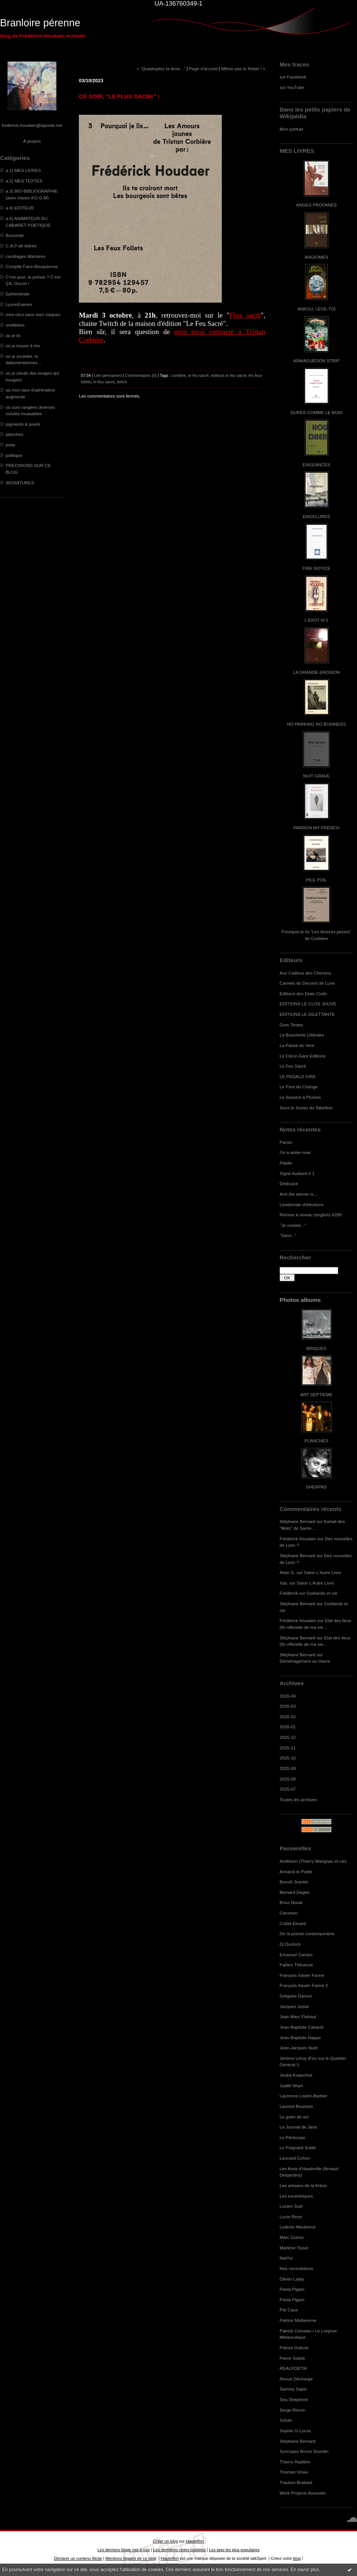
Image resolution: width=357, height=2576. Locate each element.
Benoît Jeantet (294, 1881)
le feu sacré (198, 375)
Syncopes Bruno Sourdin (304, 2451)
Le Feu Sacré (293, 1066)
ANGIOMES (316, 257)
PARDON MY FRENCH (316, 827)
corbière (179, 375)
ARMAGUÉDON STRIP (316, 360)
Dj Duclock (290, 1944)
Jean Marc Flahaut (298, 2016)
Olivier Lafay (292, 2278)
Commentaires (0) (141, 375)
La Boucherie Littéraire (302, 1034)
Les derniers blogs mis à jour (123, 2549)
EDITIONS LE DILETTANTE (307, 1014)
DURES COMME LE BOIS (316, 412)
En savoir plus (304, 2569)
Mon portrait (291, 129)
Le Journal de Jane (298, 2126)
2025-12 (288, 1737)
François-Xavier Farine (302, 1975)
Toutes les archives (298, 1799)
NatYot (286, 2257)
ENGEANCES (316, 464)
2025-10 (288, 1757)
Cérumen (289, 1912)
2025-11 (288, 1747)
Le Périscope (293, 2137)
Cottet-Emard (293, 1923)
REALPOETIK (293, 2368)
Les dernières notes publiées (179, 2549)
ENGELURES (316, 516)
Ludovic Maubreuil (297, 2226)
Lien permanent (108, 375)
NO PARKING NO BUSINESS (316, 724)
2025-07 (288, 1789)
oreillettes (15, 324)
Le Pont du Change (299, 1086)
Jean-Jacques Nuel (299, 2047)
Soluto (286, 2420)
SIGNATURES (20, 482)
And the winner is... (298, 1194)
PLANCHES (316, 1440)
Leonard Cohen (295, 2158)
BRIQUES (317, 1348)
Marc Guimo (292, 2237)
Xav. (284, 1582)
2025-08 (288, 1778)
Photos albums (300, 1300)
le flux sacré (104, 382)
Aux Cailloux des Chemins (305, 972)
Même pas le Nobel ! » (243, 68)
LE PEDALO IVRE (298, 1076)
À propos (32, 141)
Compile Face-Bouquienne (32, 266)
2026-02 (288, 1716)
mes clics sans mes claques (33, 314)
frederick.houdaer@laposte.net (32, 125)
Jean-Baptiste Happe (300, 2037)
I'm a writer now (295, 1152)
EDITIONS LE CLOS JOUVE (308, 1003)
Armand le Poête (296, 1871)
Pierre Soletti (292, 2358)
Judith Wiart (291, 2085)
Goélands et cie (322, 1593)
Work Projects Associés (303, 2492)
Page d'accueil (203, 68)
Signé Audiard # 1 (297, 1173)
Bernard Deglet (294, 1892)
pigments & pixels (23, 424)
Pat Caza (289, 2309)
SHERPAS (316, 1486)
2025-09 (288, 1768)
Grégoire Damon (296, 1995)
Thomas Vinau (294, 2471)
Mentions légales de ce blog (130, 2558)
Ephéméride (17, 293)
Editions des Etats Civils (303, 993)
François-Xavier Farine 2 (304, 1985)
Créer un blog (165, 2541)
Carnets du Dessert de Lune (307, 983)
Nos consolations (296, 2268)
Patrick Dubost (294, 2347)
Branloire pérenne (40, 23)
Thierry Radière (295, 2461)
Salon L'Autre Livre (322, 1572)
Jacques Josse (294, 2006)
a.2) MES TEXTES (24, 180)
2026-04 (288, 1695)
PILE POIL (316, 879)
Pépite (286, 1162)
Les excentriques (296, 2195)
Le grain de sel (294, 2116)
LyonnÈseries (19, 304)
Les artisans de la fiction (303, 2185)
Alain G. (287, 1572)
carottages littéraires (25, 256)
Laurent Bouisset (296, 2106)
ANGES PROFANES (316, 204)
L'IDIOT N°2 (316, 620)
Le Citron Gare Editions (302, 1055)
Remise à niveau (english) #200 (311, 1214)
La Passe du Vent (297, 1045)
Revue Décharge (296, 2378)
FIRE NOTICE (316, 568)
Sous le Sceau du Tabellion (306, 1107)
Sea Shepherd (294, 2399)
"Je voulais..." (293, 1225)
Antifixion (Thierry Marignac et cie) (313, 1861)
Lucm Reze (291, 2216)
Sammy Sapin (293, 2388)
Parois (286, 1142)
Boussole (15, 235)
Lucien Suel (291, 2206)
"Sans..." (288, 1235)
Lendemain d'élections (302, 1204)
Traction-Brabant (296, 2482)
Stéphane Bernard (297, 1521)
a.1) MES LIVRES (23, 170)
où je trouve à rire (23, 345)
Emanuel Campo (296, 1954)
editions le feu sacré (228, 375)
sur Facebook (293, 76)
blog (297, 2558)
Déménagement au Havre (305, 1661)
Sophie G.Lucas (295, 2430)
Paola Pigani (292, 2289)
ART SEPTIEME (316, 1394)
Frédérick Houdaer (298, 1538)
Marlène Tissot (294, 2247)
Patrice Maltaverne (298, 2320)
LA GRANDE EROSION (316, 672)
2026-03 (288, 1706)
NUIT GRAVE (316, 775)
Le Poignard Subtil (298, 2147)
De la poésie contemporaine (307, 1933)
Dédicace (289, 1183)
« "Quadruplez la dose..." (160, 68)
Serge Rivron (293, 2409)
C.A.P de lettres (21, 245)
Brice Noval (291, 1902)
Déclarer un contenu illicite (78, 2558)
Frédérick (289, 1593)
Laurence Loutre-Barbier (303, 2095)
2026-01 (288, 1726)
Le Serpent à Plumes (300, 1097)
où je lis (13, 335)
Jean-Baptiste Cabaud (301, 2027)
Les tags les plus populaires (234, 2549)
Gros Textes (291, 1024)
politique (14, 455)
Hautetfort (195, 2541)
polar (10, 444)
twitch (122, 382)
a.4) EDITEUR (20, 207)
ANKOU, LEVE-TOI (316, 308)
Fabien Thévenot (296, 1964)
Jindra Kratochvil (296, 2075)
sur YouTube (292, 87)
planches (14, 434)
